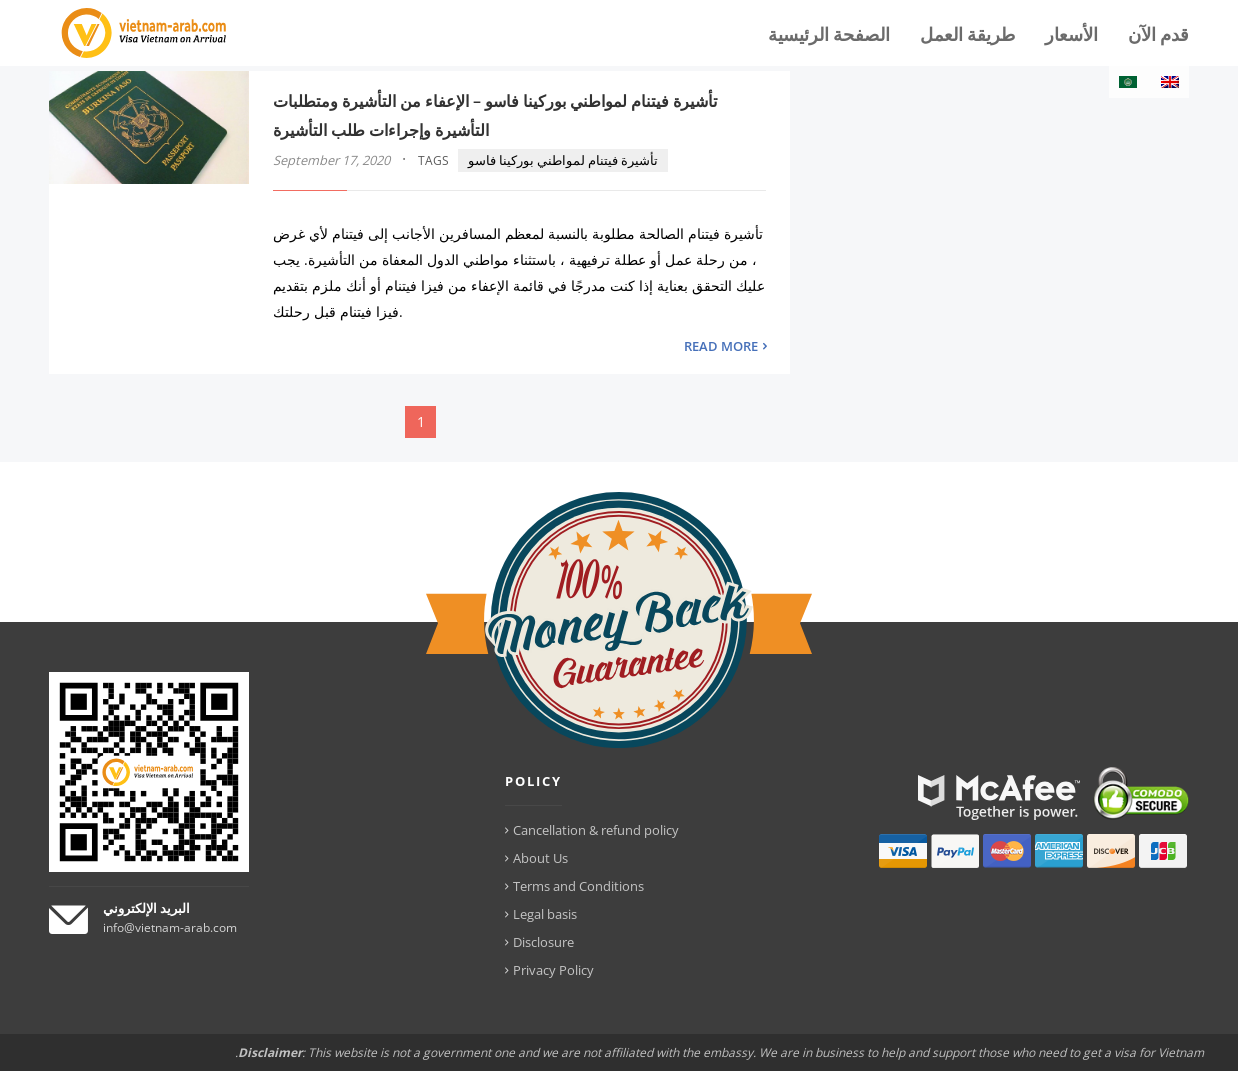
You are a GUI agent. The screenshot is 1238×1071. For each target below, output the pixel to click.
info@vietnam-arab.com (170, 927)
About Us (540, 858)
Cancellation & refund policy (596, 830)
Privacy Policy (553, 970)
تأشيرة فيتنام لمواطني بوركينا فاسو (563, 160)
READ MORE (721, 346)
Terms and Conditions (578, 886)
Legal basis (545, 914)
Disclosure (543, 942)
